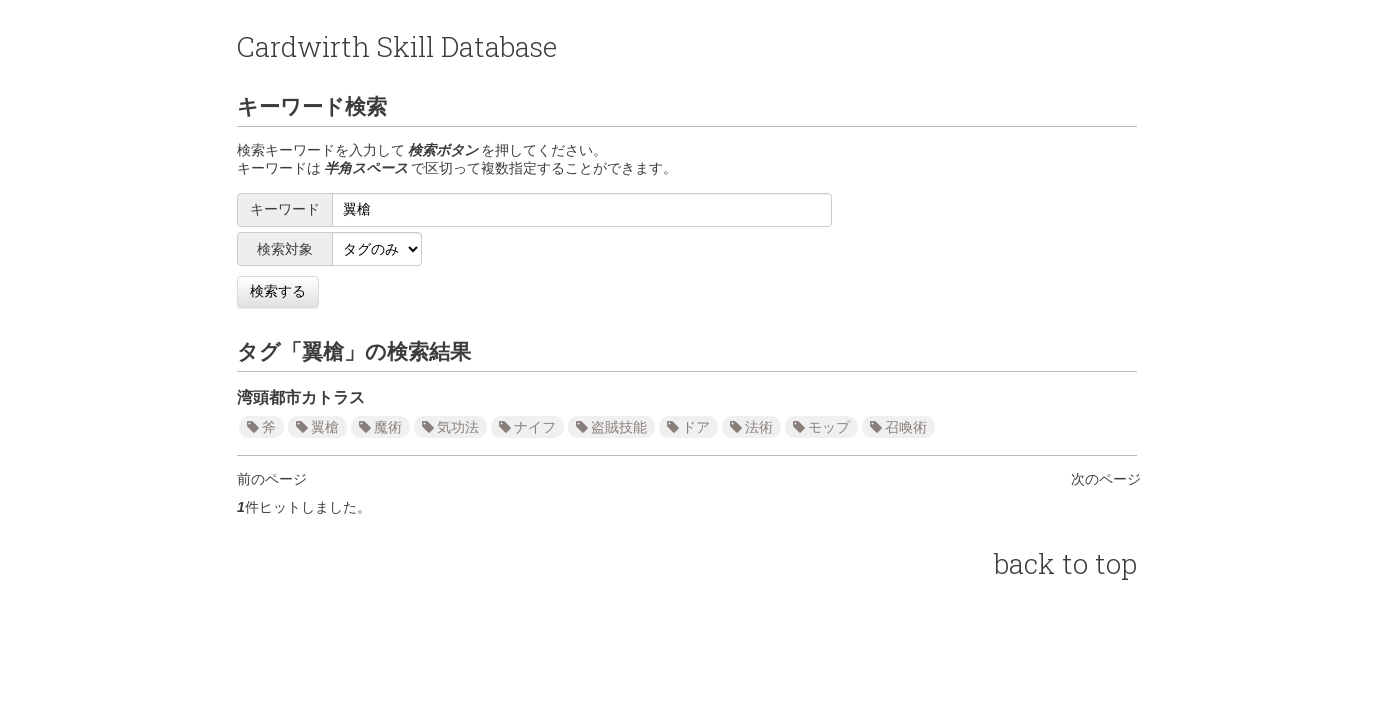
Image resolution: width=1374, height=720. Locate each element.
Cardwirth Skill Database (397, 46)
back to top (1065, 563)
